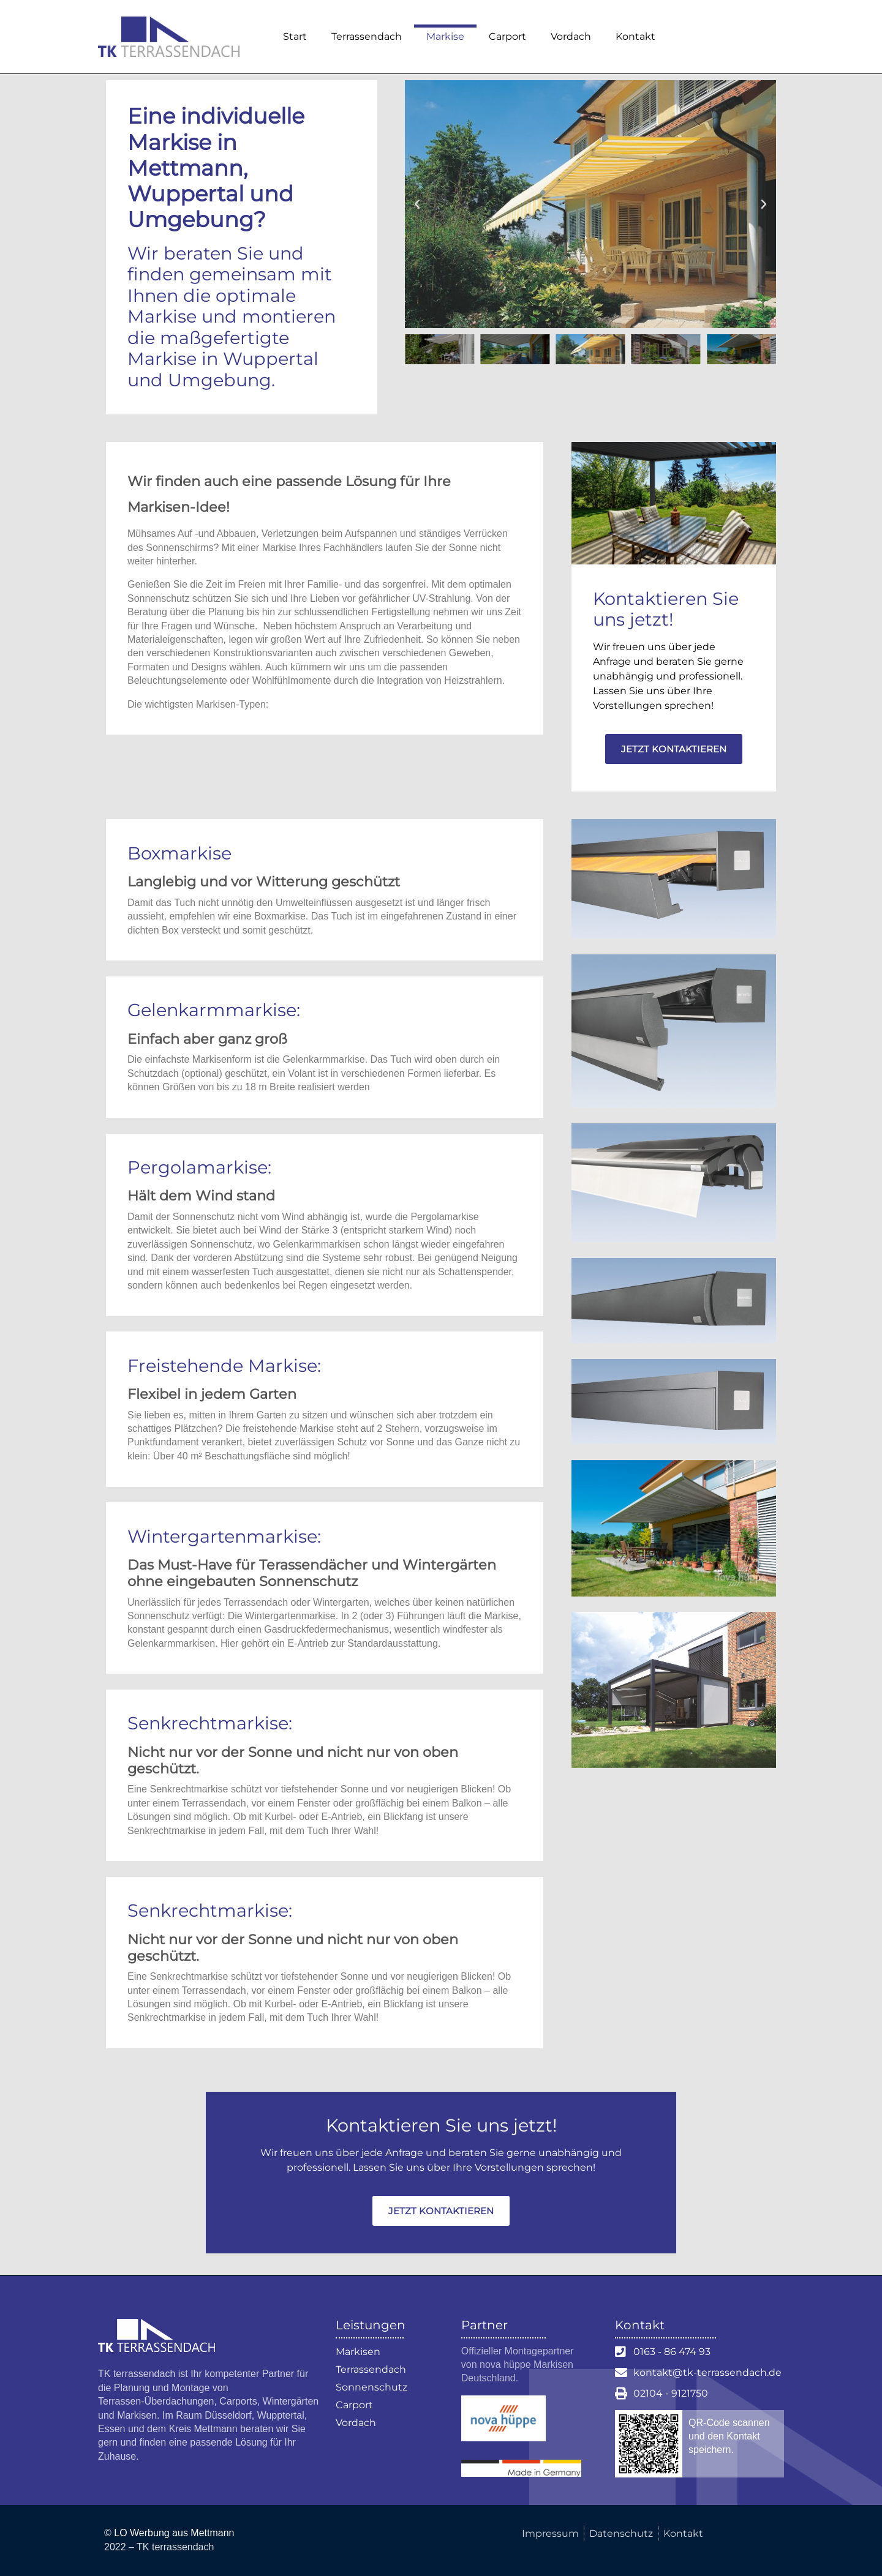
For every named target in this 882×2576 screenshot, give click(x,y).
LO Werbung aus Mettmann (174, 2533)
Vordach (571, 36)
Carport (507, 36)
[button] (417, 204)
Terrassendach (366, 36)
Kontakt (635, 36)
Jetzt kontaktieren (673, 749)
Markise (445, 36)
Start (295, 36)
